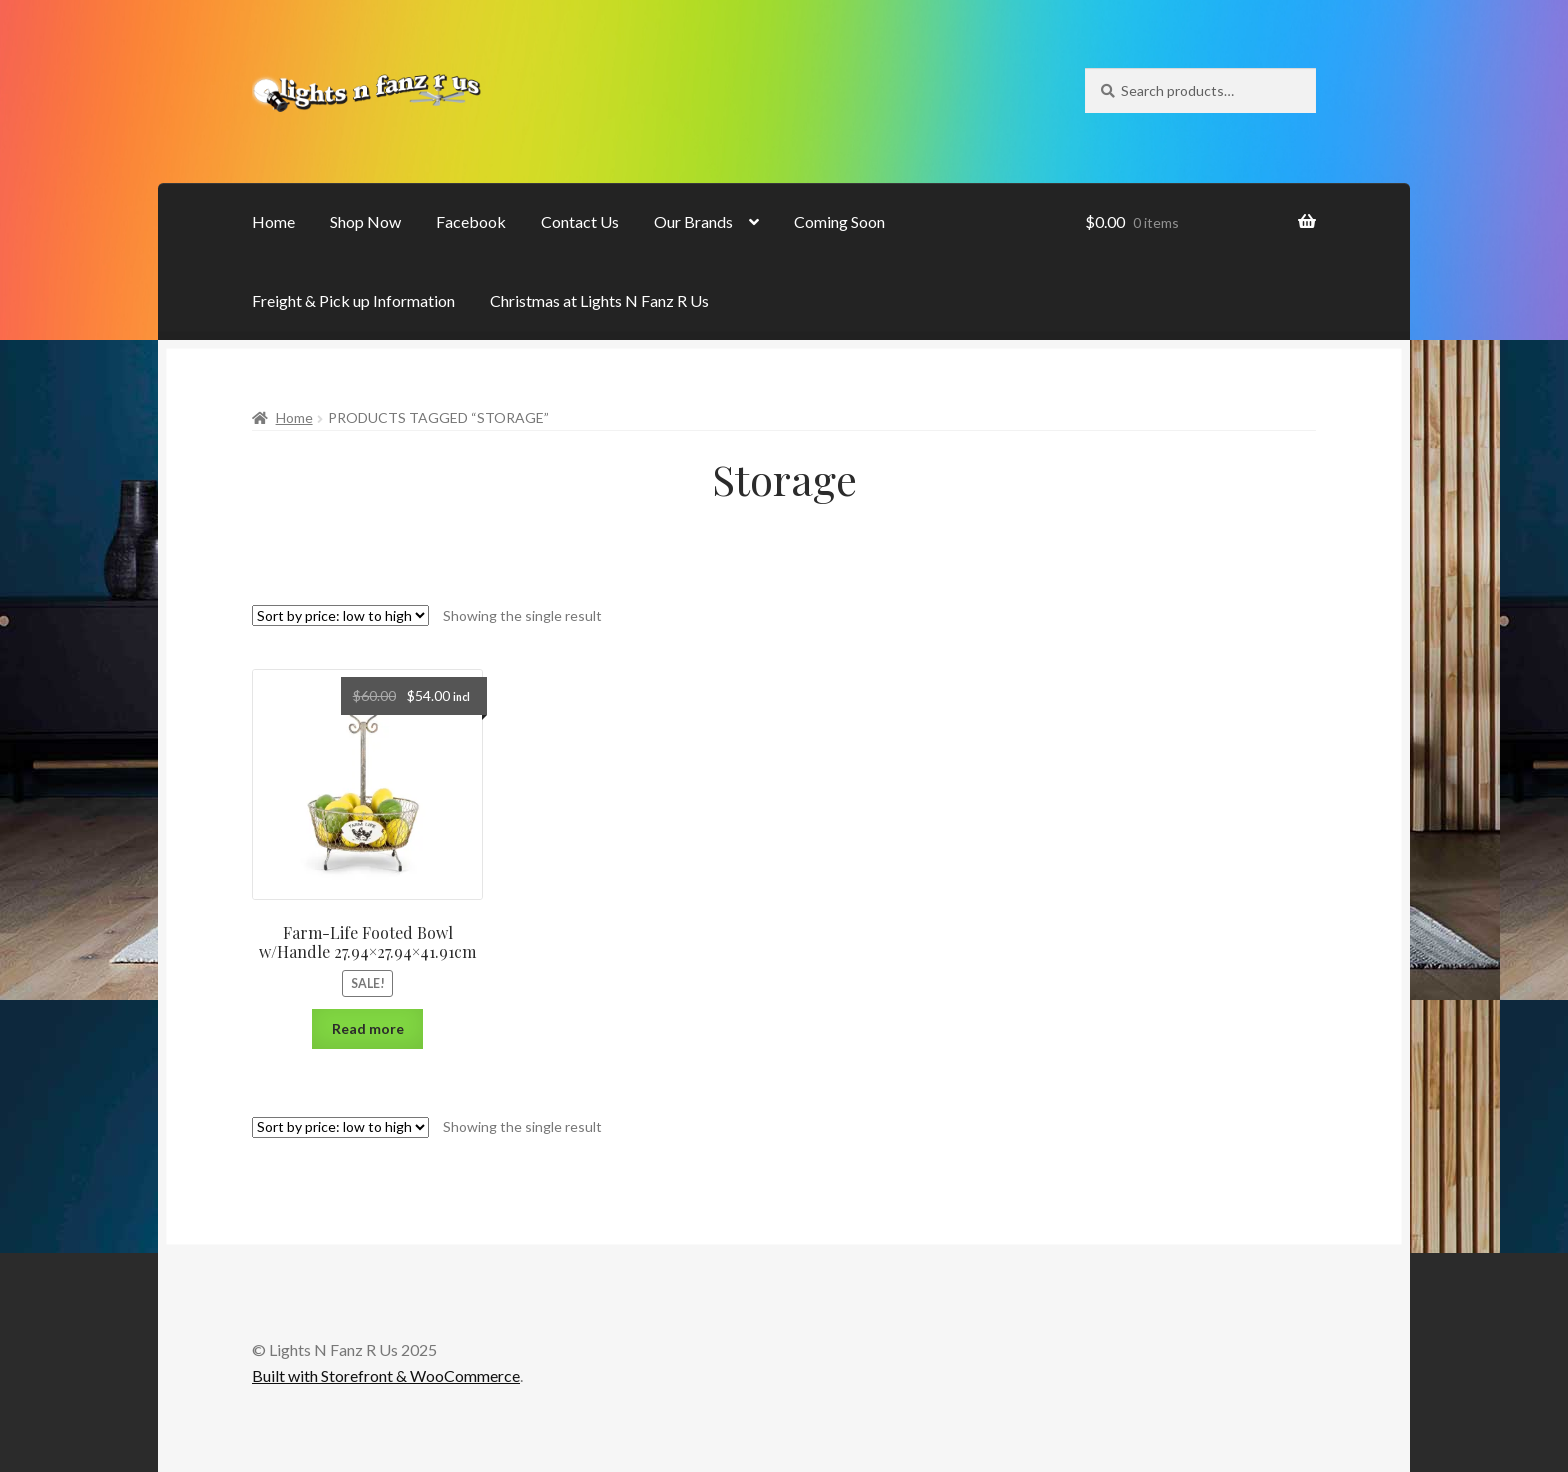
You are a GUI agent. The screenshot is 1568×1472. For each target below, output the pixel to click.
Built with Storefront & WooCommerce (386, 1375)
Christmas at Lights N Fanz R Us (599, 300)
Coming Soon (839, 221)
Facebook (471, 221)
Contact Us (580, 221)
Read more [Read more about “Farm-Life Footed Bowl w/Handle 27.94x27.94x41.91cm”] (368, 1028)
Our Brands (693, 221)
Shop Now (365, 221)
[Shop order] (340, 615)
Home (273, 221)
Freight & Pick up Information (353, 300)
